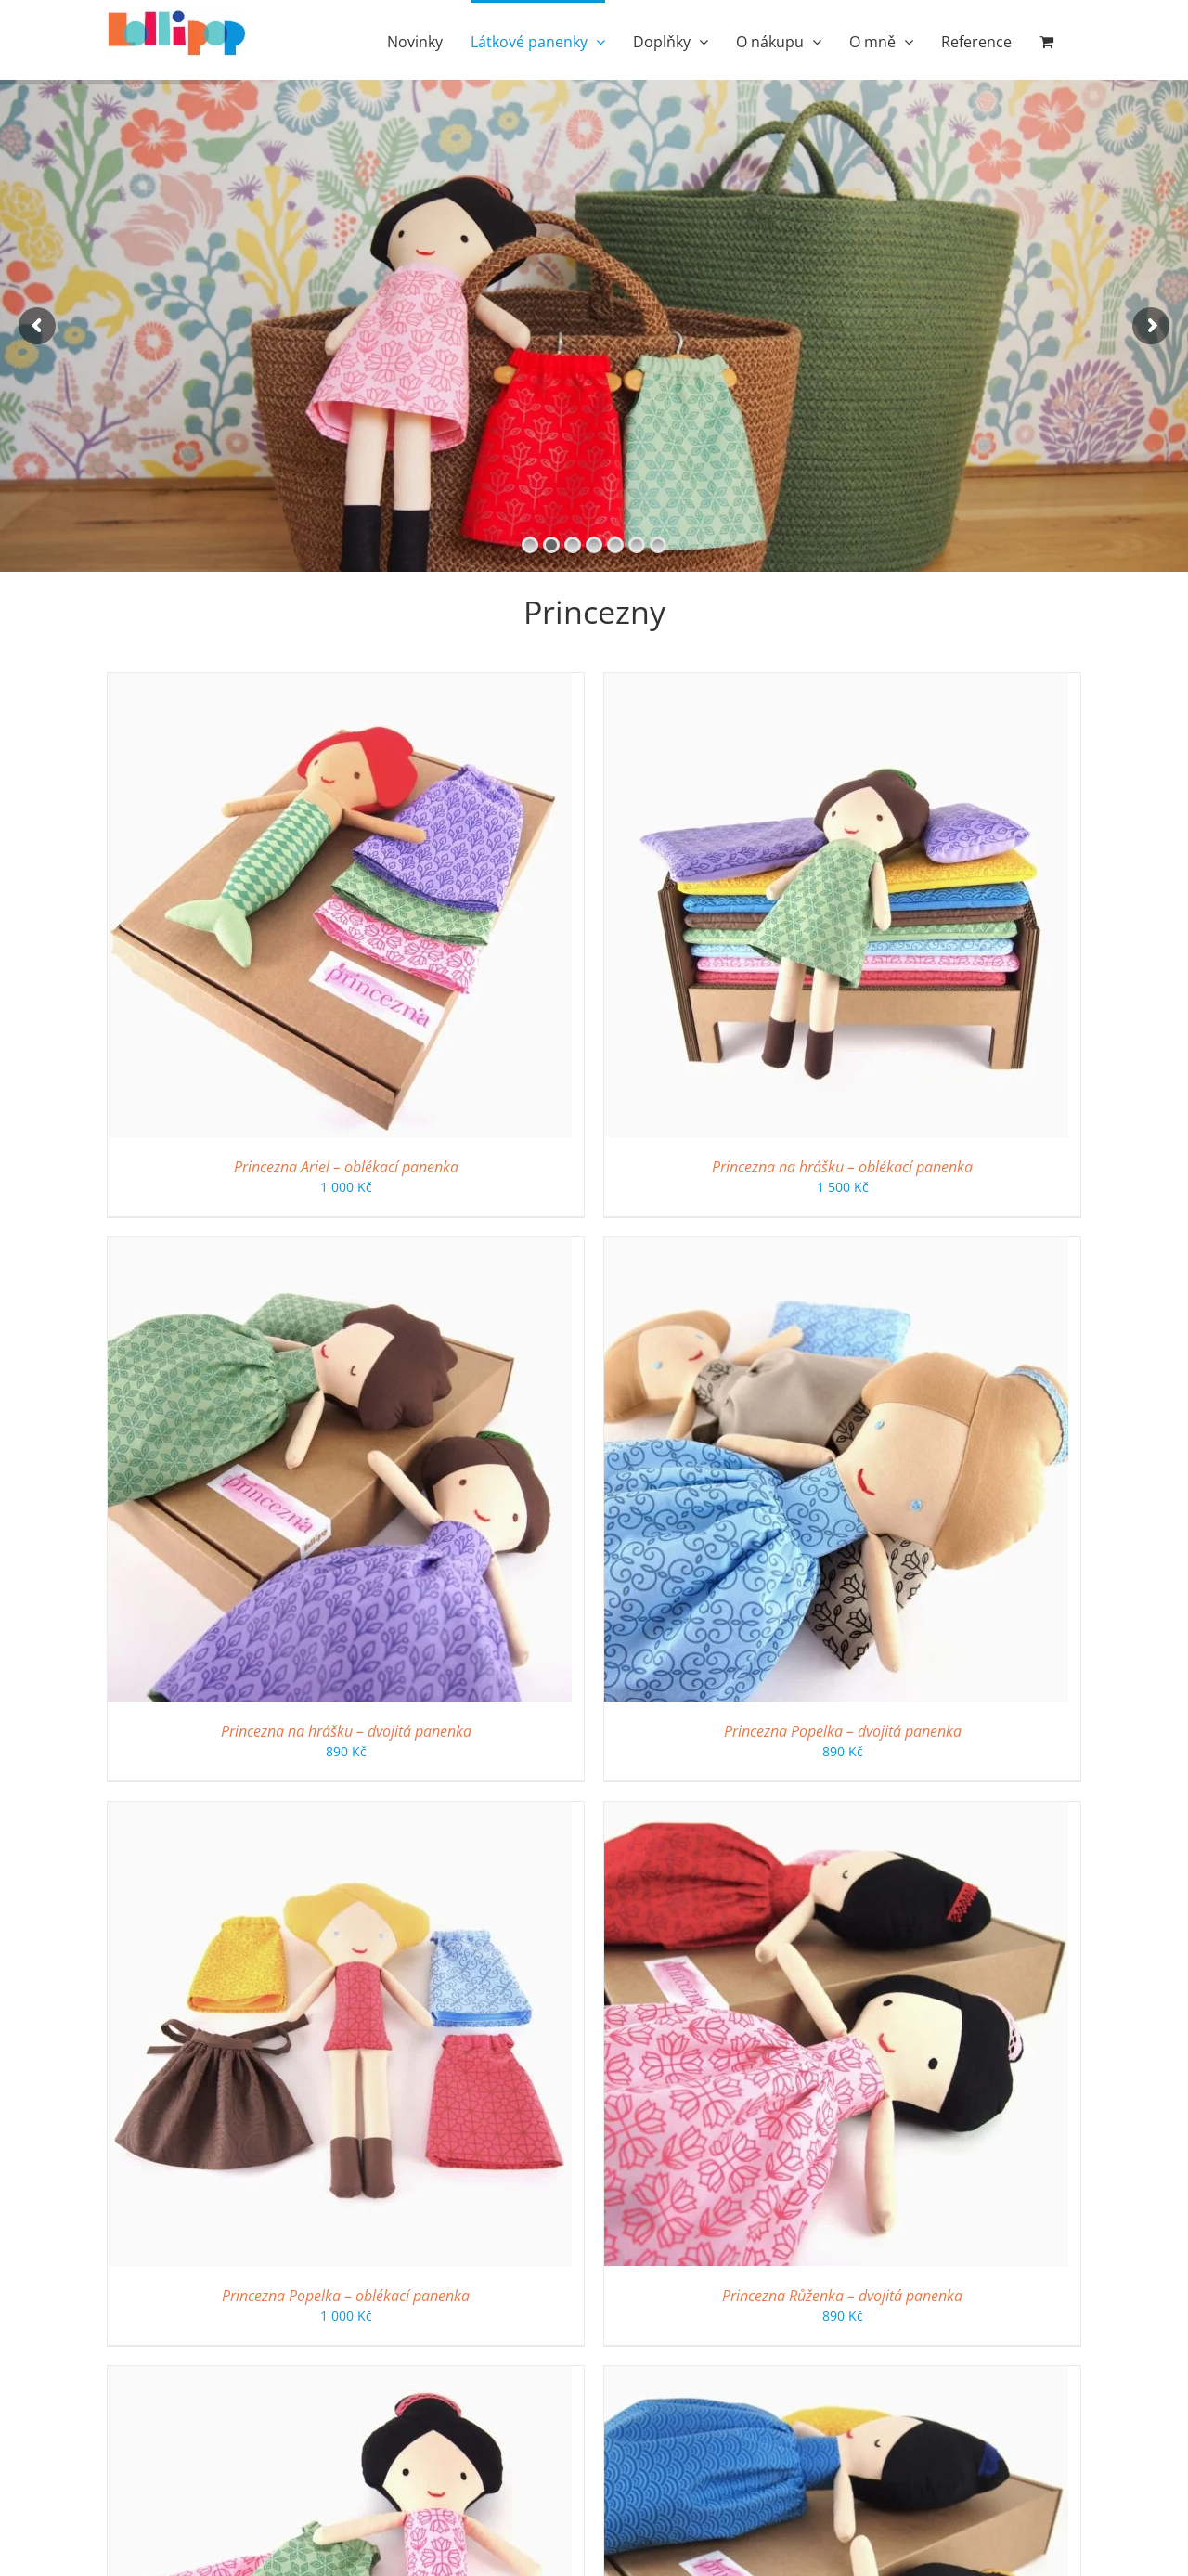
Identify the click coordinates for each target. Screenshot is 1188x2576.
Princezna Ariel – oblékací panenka (346, 1167)
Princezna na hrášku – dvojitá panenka (346, 1731)
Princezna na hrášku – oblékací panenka (842, 1167)
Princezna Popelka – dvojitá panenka (843, 1731)
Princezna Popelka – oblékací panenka (346, 2295)
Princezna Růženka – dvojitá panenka (842, 2295)
